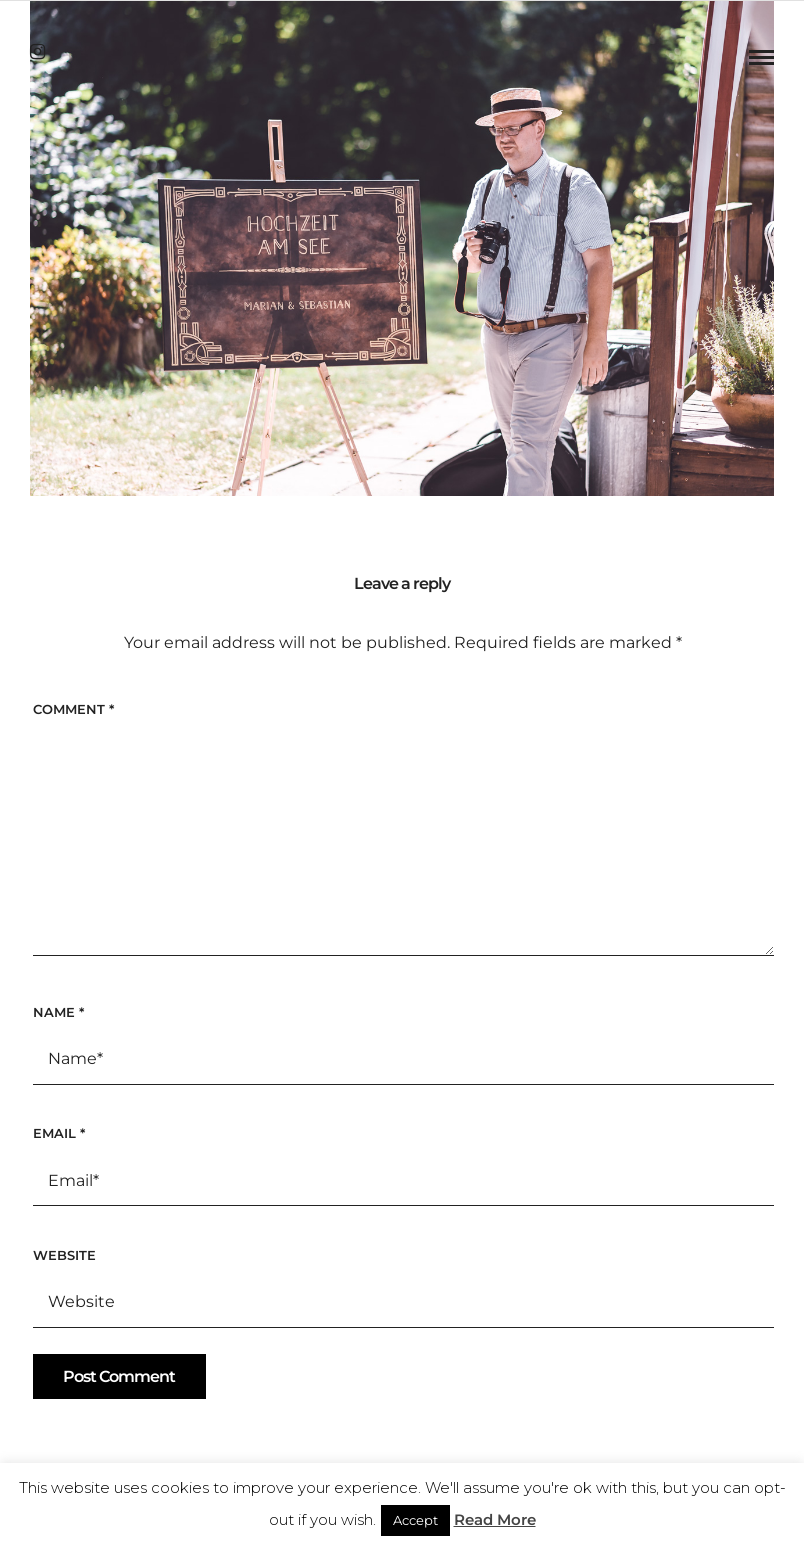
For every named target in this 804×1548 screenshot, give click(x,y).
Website (64, 1255)
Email (59, 1133)
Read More (495, 1519)
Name (58, 1012)
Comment (73, 709)
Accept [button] (415, 1520)
